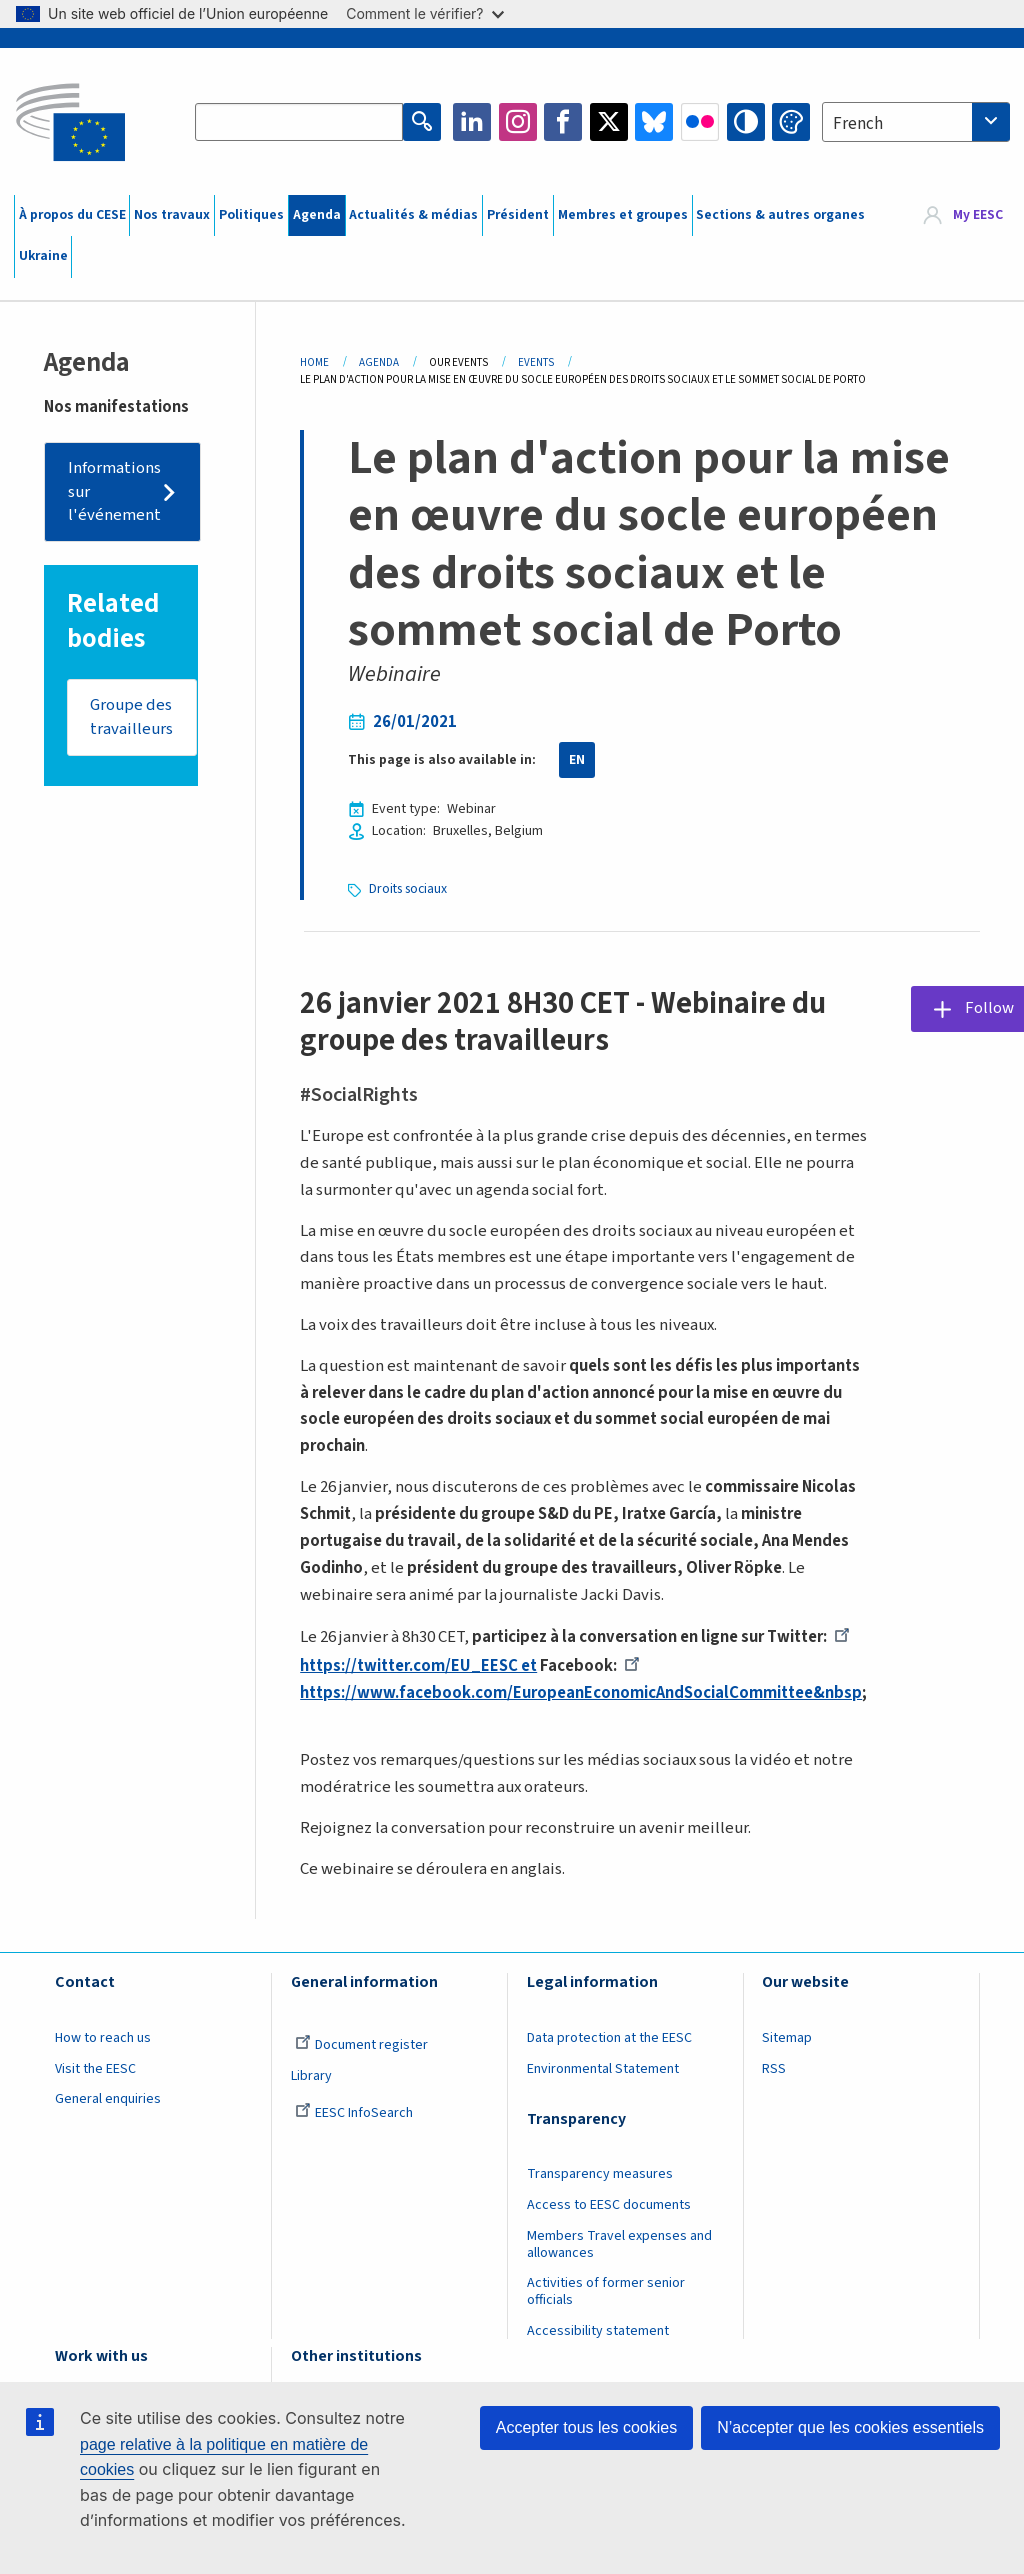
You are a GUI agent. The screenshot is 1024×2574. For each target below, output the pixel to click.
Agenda (317, 215)
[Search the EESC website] (299, 122)
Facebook (563, 122)
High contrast (746, 122)
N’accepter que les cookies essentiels (850, 2427)
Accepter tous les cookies (586, 2427)
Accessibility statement (598, 2331)
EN (577, 760)
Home (314, 362)
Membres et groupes (623, 215)
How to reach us (103, 2038)
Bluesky (654, 122)
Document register (361, 2045)
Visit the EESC (95, 2069)
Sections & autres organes (780, 215)
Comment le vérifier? (424, 13)
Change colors (791, 122)
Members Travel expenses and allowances (619, 2244)
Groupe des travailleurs (131, 717)
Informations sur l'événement (114, 491)
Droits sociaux (408, 889)
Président (518, 215)
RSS (774, 2069)
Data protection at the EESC (609, 2038)
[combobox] (916, 122)
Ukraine (43, 256)
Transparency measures (600, 2174)
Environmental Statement (603, 2069)
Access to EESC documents (609, 2205)
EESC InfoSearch (354, 2113)
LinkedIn (472, 122)
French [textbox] (858, 124)
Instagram (518, 122)
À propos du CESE (72, 215)
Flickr (700, 122)
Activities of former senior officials (606, 2291)
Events (536, 362)
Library (311, 2076)
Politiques (251, 215)
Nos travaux (172, 215)
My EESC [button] (978, 215)
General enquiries (108, 2099)
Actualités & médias (413, 215)
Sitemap (787, 2038)
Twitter (609, 122)
